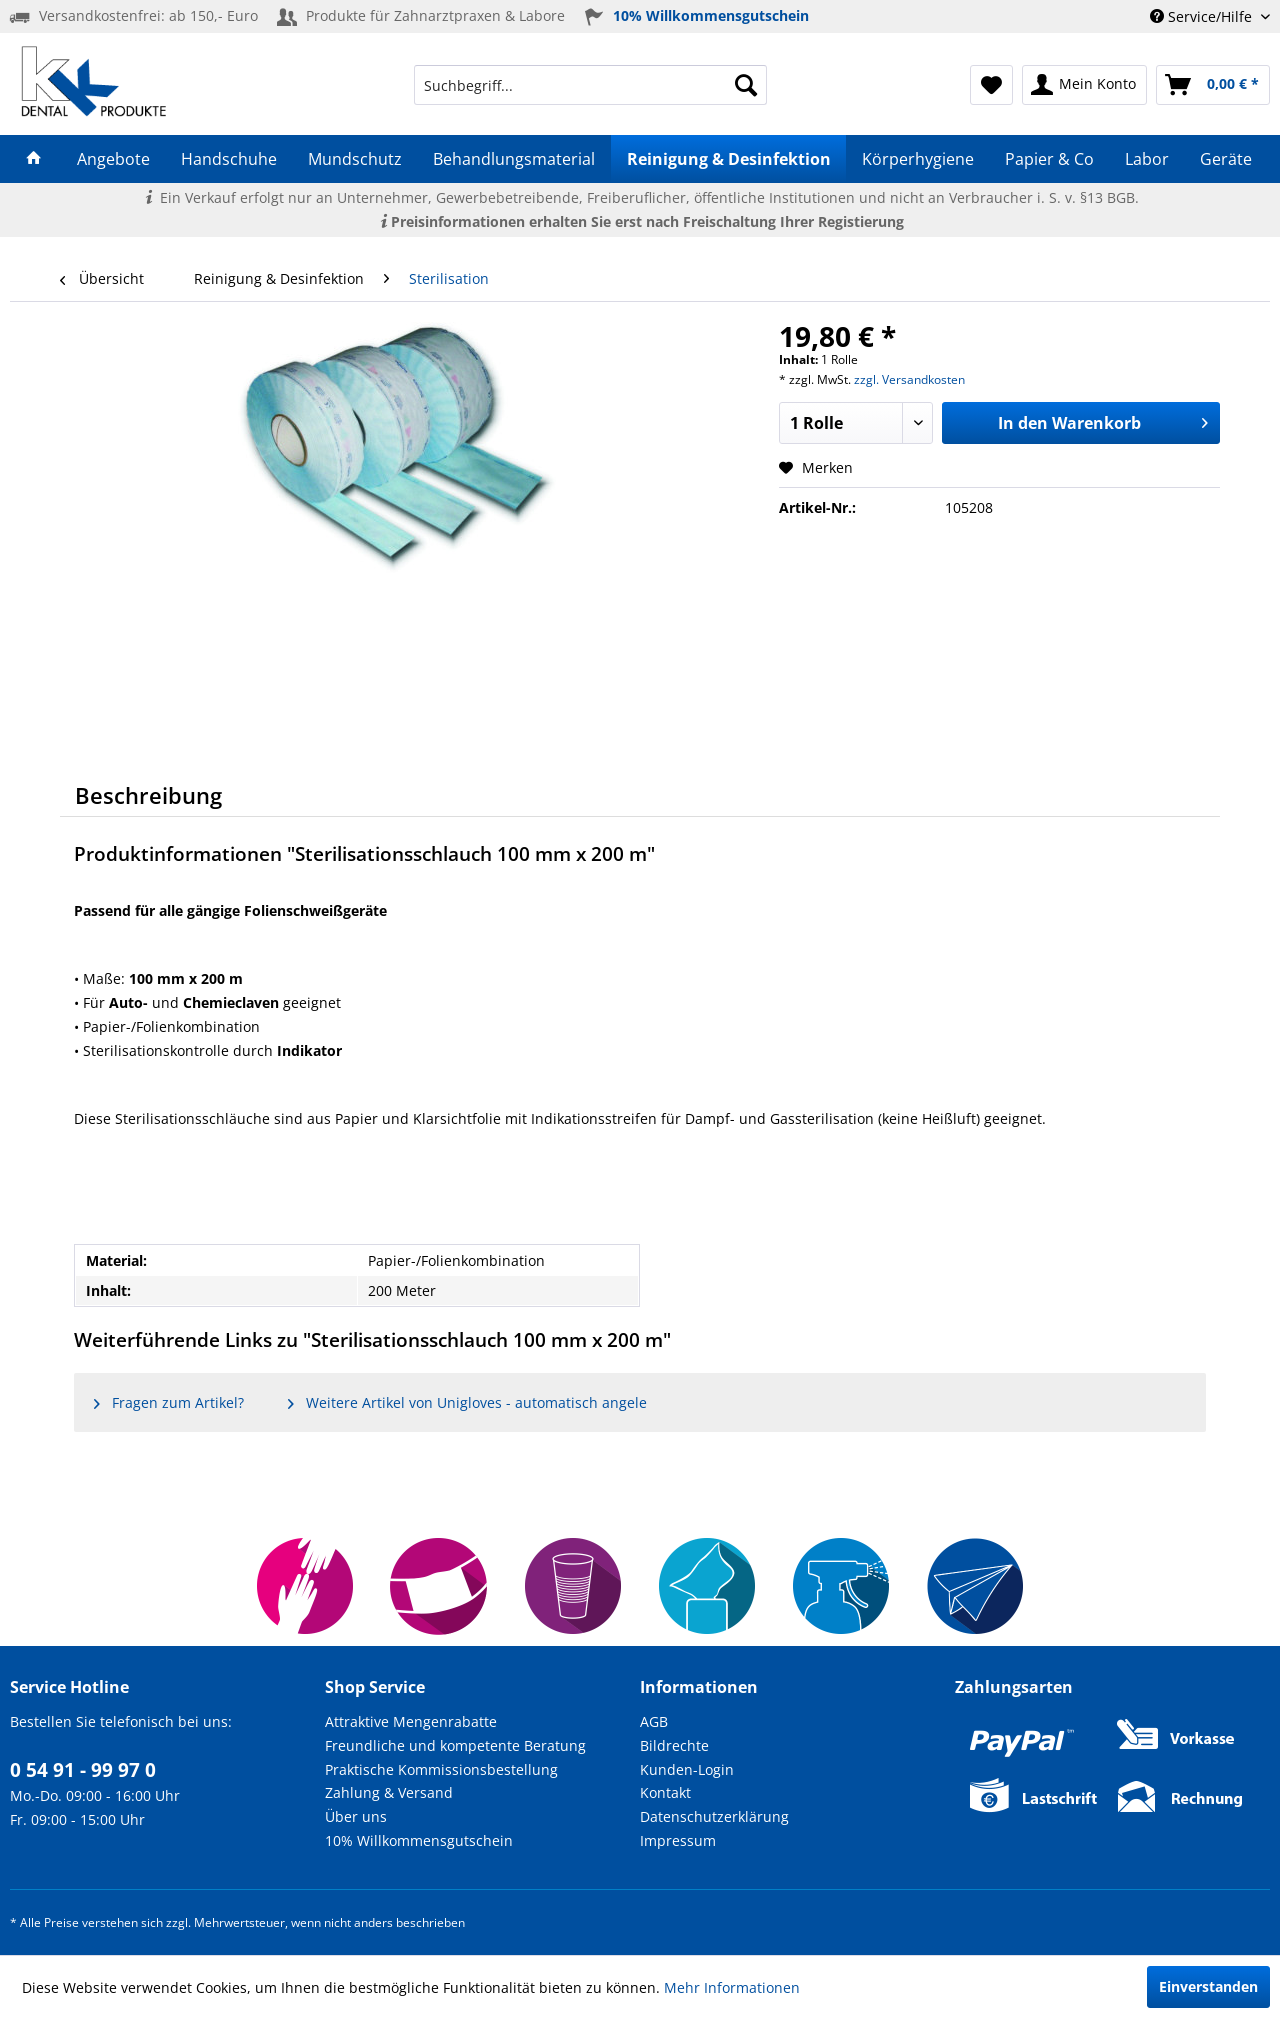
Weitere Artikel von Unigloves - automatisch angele (467, 1402)
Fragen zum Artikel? (169, 1402)
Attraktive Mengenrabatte (411, 1721)
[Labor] (1147, 159)
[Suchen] (746, 85)
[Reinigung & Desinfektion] (728, 159)
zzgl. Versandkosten (909, 379)
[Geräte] (1226, 159)
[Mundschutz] (355, 159)
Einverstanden (1208, 1986)
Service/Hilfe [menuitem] (1203, 16)
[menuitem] (590, 85)
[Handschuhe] (228, 159)
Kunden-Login (687, 1769)
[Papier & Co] (1049, 159)
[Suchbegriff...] (590, 85)
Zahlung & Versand (389, 1792)
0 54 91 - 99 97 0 (83, 1770)
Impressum (678, 1840)
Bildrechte (674, 1745)
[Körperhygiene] (917, 159)
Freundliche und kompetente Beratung (455, 1745)
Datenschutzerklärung (714, 1816)
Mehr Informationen (732, 1987)
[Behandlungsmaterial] (514, 159)
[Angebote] (113, 159)
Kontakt (665, 1792)
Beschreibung (148, 795)
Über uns (356, 1816)
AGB (654, 1721)
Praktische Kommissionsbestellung (441, 1769)
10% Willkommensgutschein (419, 1840)
